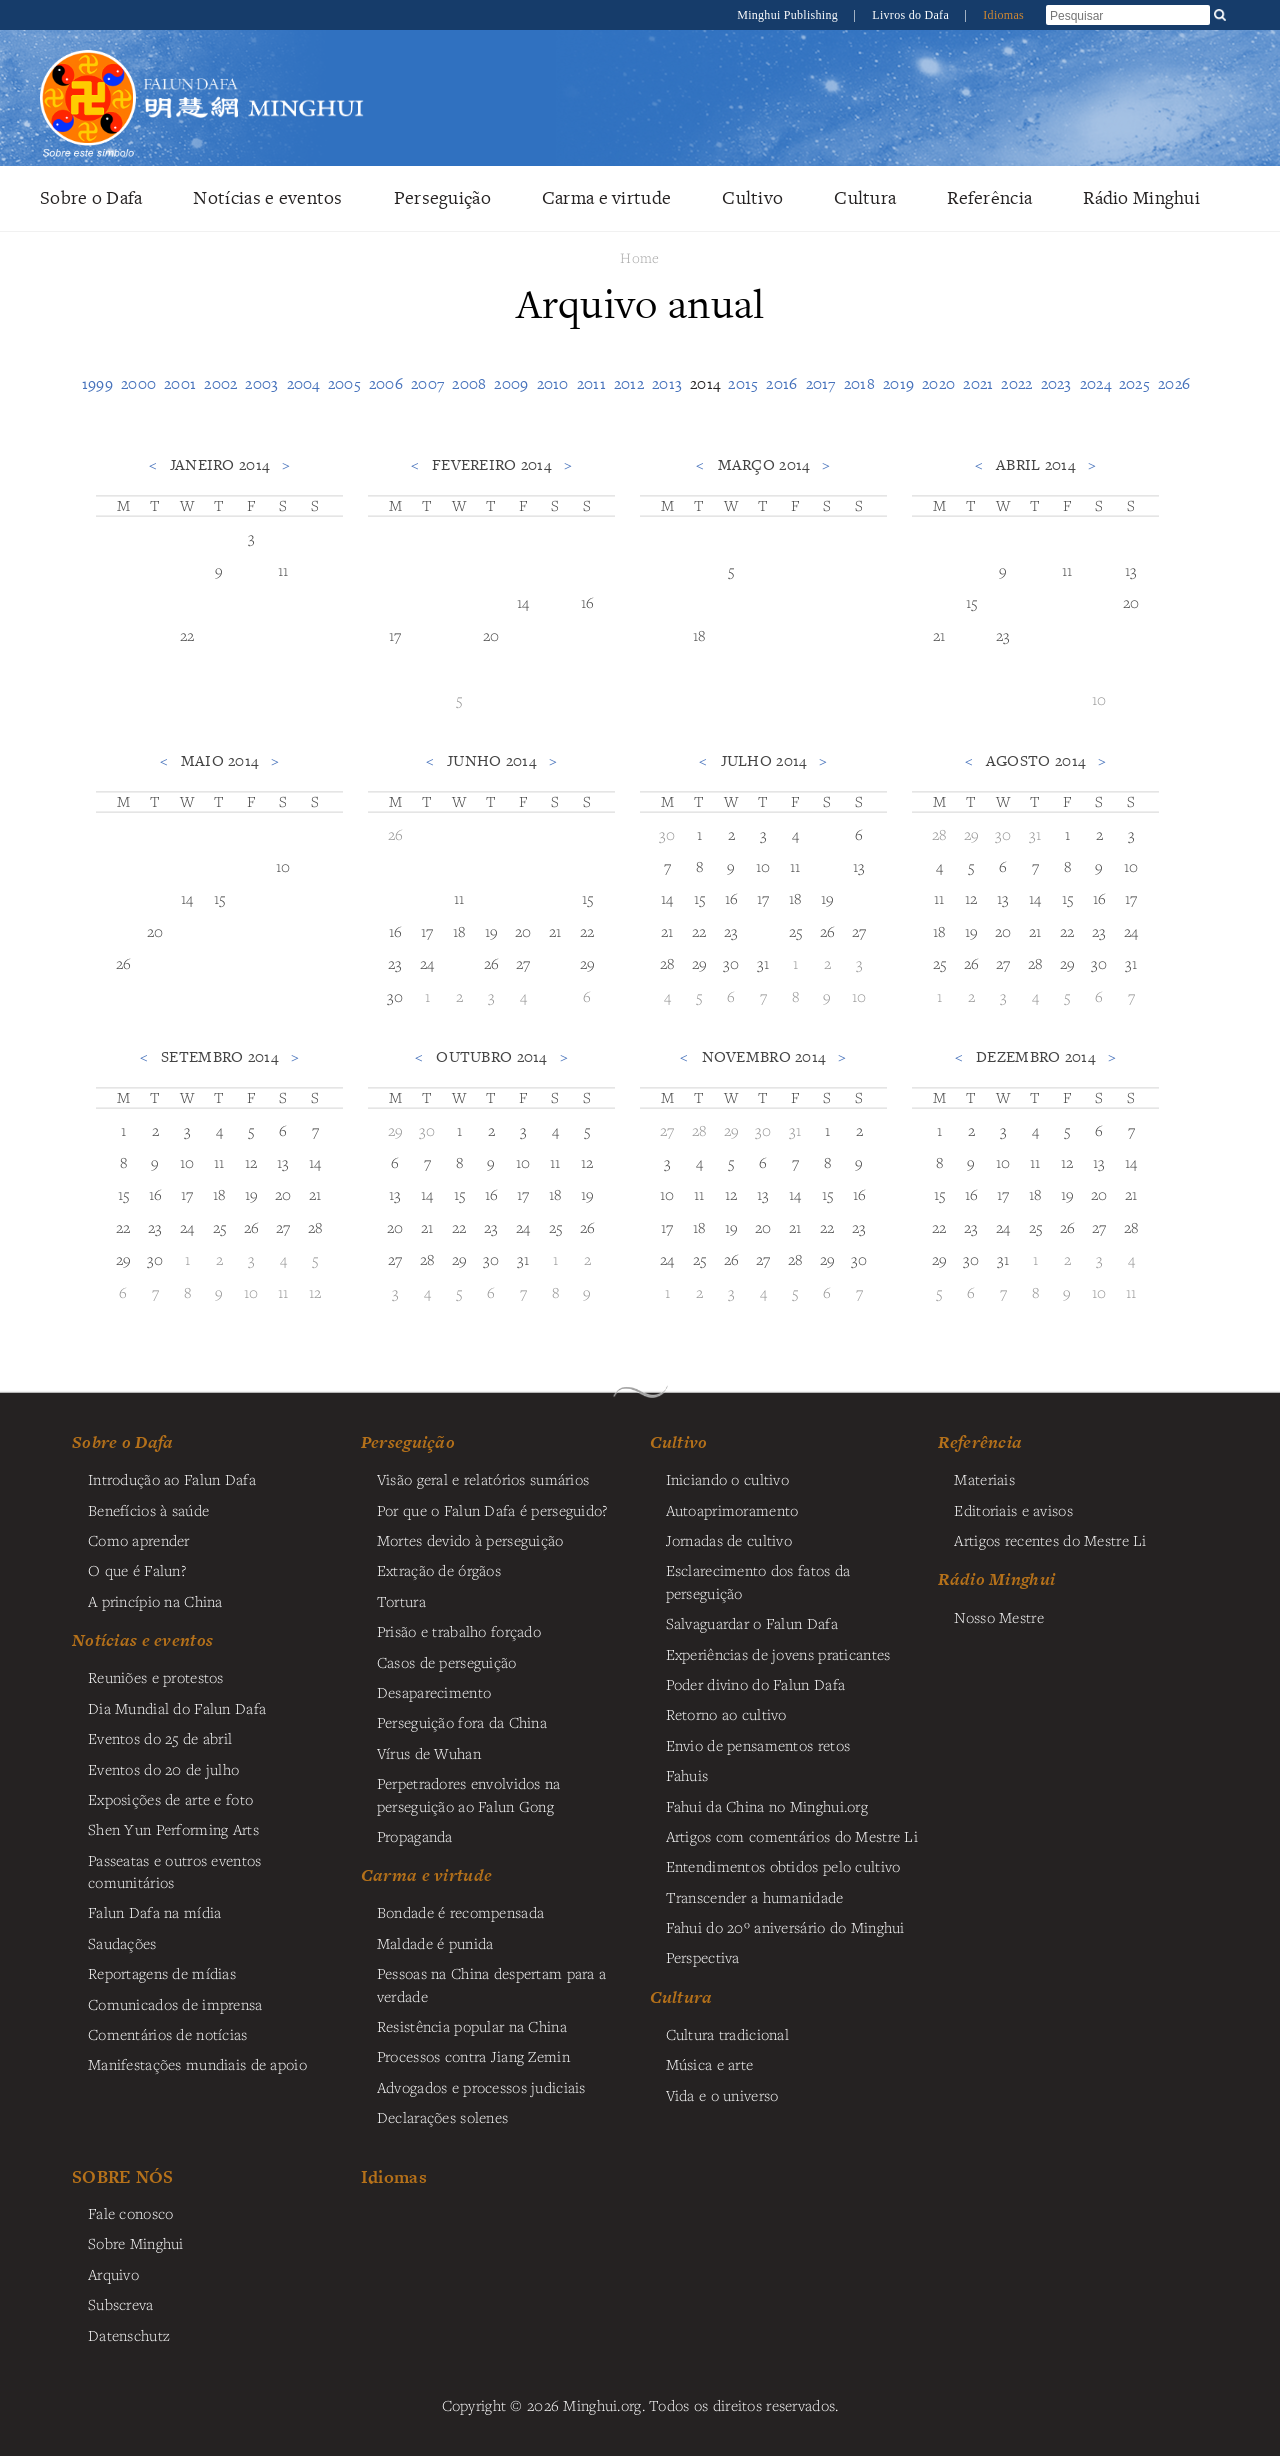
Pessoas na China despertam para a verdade (492, 1984)
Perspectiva (703, 1957)
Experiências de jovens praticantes (778, 1654)
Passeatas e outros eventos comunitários (175, 1871)
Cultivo (752, 197)
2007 (427, 383)
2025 (1134, 383)
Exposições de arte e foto (170, 1799)
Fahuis (687, 1775)
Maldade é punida (435, 1943)
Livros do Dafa (912, 15)
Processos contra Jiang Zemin (473, 2056)
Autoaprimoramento (732, 1510)
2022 (1016, 383)
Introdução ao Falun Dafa (172, 1479)
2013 (667, 383)
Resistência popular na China (472, 2026)
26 (124, 963)
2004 (303, 383)
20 (491, 635)
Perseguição (442, 197)
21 (939, 635)
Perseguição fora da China (462, 1722)
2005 (344, 383)
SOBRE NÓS (123, 2176)
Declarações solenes (442, 2117)
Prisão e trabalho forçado (459, 1631)
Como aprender (139, 1540)
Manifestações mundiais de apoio (197, 2064)
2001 (180, 383)
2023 (1056, 383)
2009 (511, 383)
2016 (781, 383)
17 (395, 635)
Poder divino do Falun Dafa (756, 1684)
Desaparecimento (434, 1692)
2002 (220, 383)
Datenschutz (129, 2335)
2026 (1174, 383)
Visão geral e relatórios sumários (483, 1479)
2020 (938, 383)
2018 (859, 383)
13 (1131, 570)
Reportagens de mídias (162, 1973)
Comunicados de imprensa (175, 2004)
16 (588, 602)
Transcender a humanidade (755, 1897)
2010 (553, 383)
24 (427, 963)
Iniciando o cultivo (727, 1479)
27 (523, 963)
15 (972, 602)
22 (187, 635)
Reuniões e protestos (156, 1677)
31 (763, 963)
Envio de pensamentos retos (758, 1745)
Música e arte (710, 2064)
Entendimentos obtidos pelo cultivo (783, 1866)
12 (971, 898)
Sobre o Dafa (91, 197)
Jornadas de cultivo (729, 1540)
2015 (743, 383)
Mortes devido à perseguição (470, 1540)
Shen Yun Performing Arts (173, 1829)
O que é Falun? (137, 1570)
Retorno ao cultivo (726, 1714)
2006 (386, 383)
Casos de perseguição (447, 1662)
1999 (97, 383)
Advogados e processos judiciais (481, 2087)
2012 (629, 383)
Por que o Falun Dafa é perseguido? (492, 1510)
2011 (591, 383)
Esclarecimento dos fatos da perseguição (758, 1581)
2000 (138, 383)
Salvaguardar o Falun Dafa (752, 1623)
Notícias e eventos (267, 197)
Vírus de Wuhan (429, 1753)
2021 (978, 383)
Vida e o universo (722, 2095)
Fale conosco (130, 2213)
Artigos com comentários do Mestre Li (792, 1836)
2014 (705, 383)
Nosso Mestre (998, 1617)
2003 (261, 383)
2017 (821, 383)
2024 (1095, 383)
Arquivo (113, 2274)
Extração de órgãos (439, 1570)
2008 (469, 383)
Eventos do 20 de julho (163, 1769)
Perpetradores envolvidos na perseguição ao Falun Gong (469, 1794)
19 (492, 931)
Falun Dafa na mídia (154, 1912)
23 (1003, 635)
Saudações (122, 1943)
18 (699, 635)
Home (639, 257)
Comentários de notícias (168, 2034)
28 (667, 963)
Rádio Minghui (1141, 197)
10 (1099, 699)
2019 (898, 383)
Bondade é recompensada (460, 1912)
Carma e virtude (606, 197)
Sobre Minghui (136, 2243)
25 (796, 931)
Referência (989, 197)
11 (283, 570)
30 (395, 996)
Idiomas (1003, 15)
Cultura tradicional (727, 2034)
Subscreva (121, 2304)
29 (588, 963)
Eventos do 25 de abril (160, 1738)
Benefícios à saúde (148, 1510)
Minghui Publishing (789, 15)
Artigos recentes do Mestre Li (1050, 1540)
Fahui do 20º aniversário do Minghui (785, 1927)
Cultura (865, 197)
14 (523, 602)
